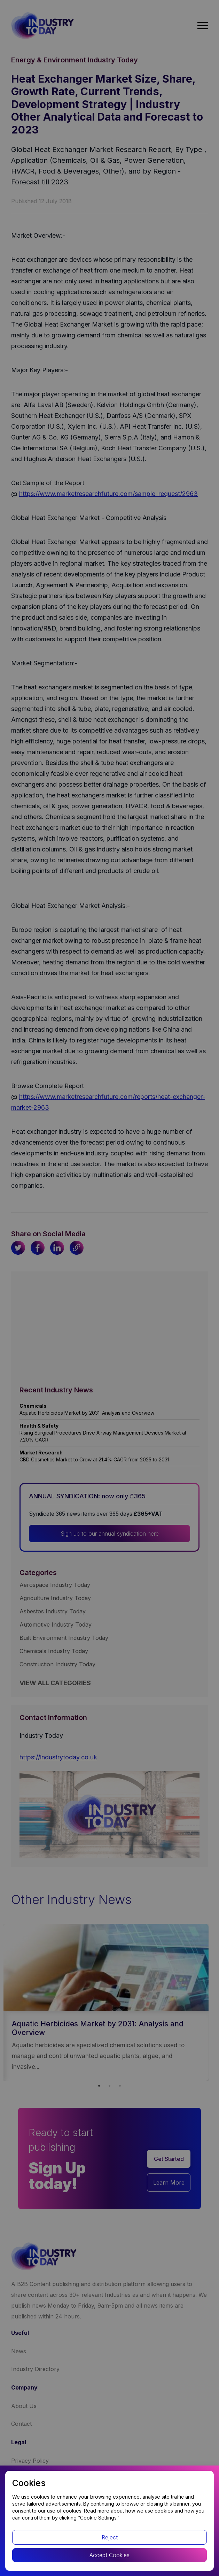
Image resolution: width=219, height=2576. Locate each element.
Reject (110, 2537)
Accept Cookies (109, 2555)
